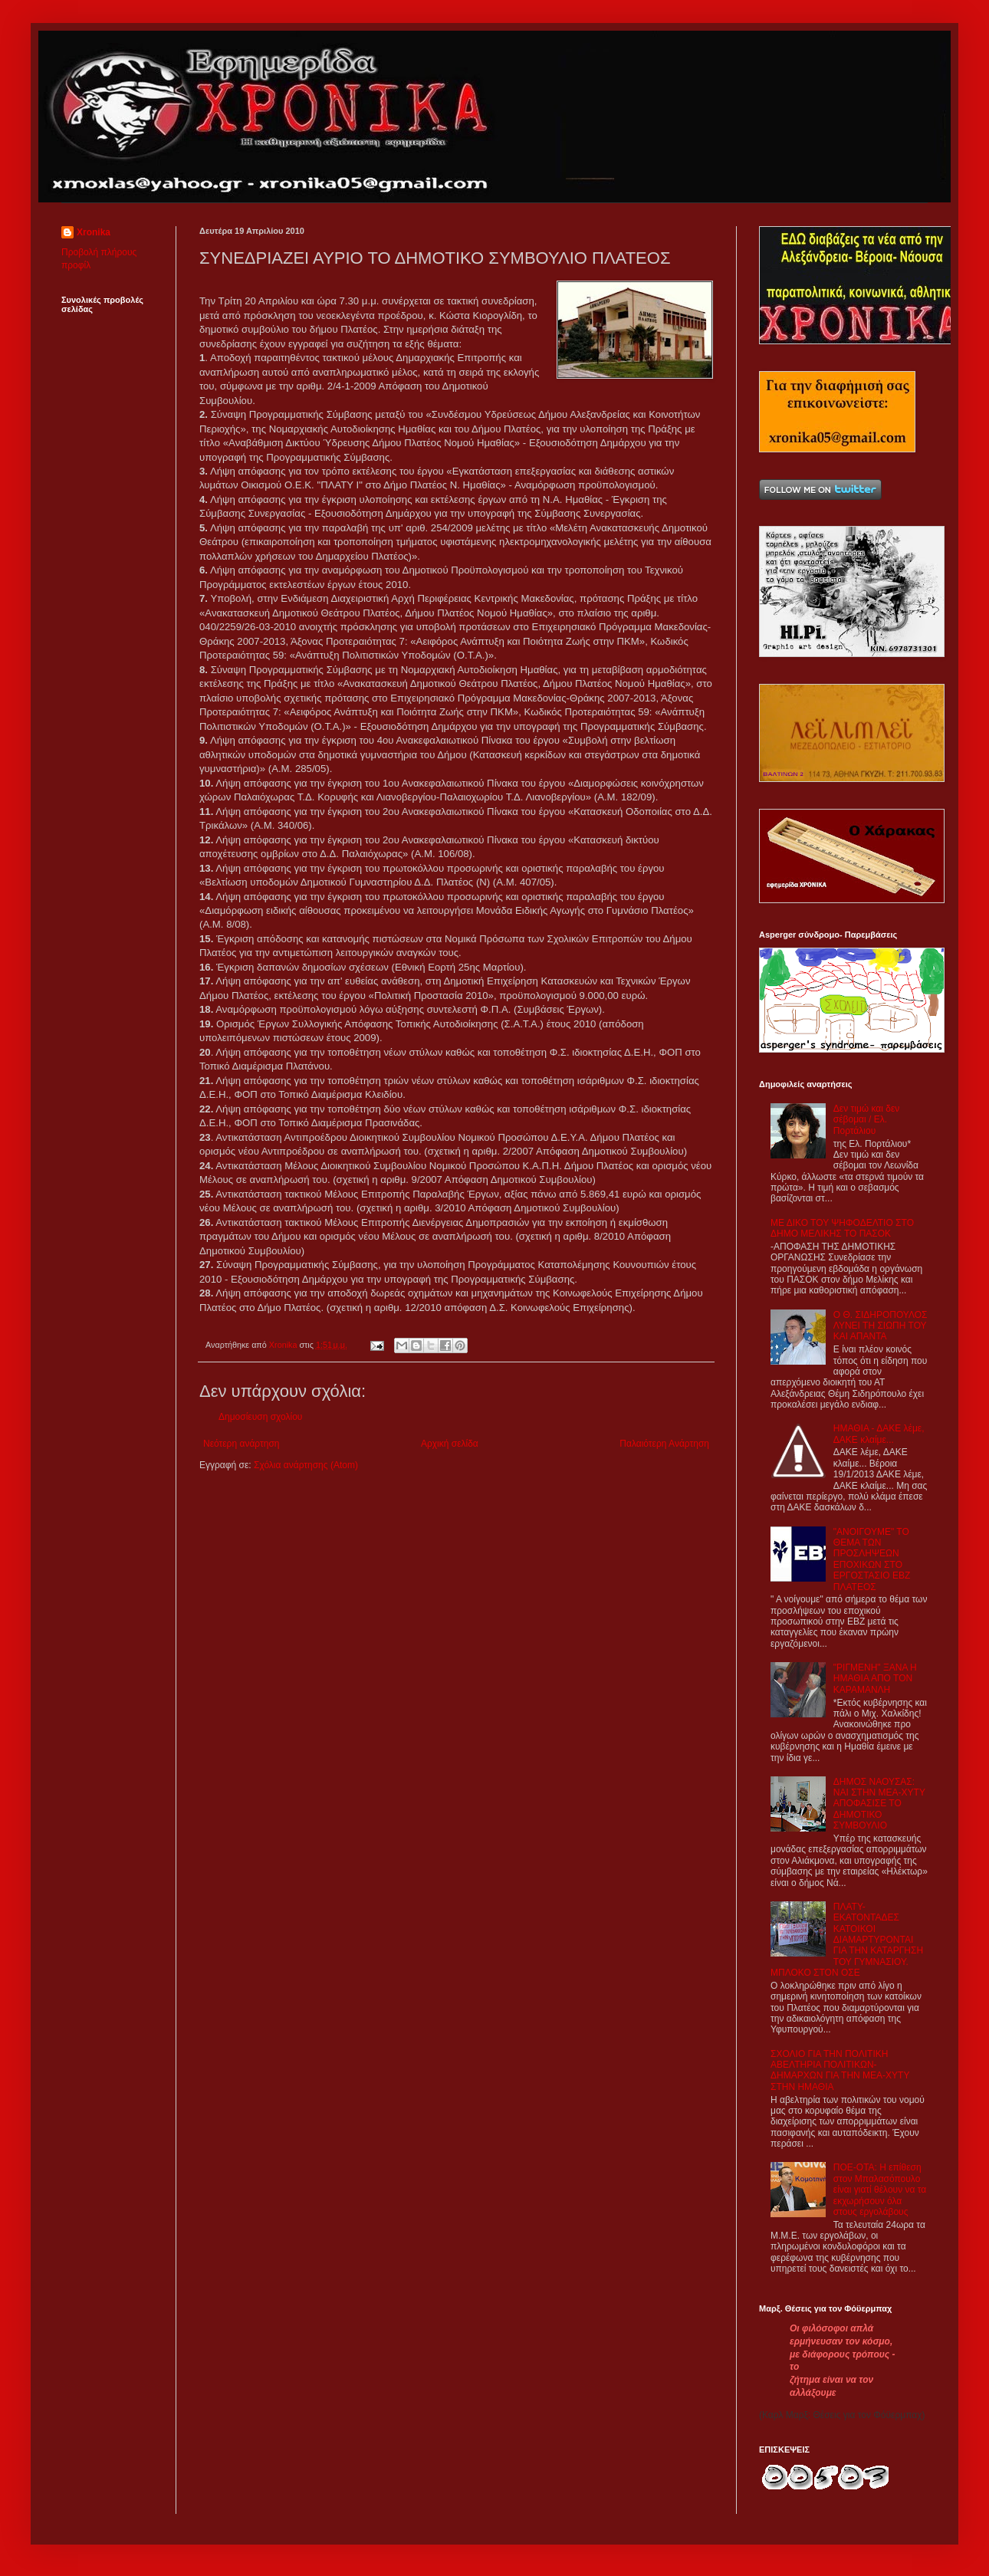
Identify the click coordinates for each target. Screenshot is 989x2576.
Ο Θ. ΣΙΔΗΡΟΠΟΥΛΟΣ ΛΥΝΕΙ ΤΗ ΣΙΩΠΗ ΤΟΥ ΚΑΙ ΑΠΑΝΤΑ (880, 1325)
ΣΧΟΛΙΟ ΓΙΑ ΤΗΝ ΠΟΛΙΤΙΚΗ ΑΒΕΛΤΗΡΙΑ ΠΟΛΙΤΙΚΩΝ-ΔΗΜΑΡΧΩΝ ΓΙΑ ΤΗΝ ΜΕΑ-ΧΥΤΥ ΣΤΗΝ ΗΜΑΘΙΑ (839, 2070)
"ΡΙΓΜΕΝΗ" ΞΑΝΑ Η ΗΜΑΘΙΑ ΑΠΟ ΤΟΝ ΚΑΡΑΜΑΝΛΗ (875, 1678)
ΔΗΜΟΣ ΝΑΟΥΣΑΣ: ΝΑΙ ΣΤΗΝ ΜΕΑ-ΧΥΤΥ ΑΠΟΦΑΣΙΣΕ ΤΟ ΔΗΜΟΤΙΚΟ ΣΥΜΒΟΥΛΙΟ (879, 1804)
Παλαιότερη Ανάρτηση (664, 1443)
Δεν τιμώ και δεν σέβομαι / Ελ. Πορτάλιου (866, 1119)
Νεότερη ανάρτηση (241, 1443)
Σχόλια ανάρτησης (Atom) (306, 1465)
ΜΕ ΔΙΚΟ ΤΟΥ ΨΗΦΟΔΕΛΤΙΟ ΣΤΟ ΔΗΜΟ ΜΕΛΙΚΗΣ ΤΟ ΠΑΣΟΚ (842, 1228)
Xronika (93, 232)
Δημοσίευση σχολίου (260, 1416)
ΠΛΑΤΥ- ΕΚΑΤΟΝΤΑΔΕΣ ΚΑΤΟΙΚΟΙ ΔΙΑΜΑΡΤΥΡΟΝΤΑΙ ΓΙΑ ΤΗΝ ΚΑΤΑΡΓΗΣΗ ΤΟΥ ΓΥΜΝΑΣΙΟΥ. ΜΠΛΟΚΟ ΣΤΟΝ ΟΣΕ (846, 1939)
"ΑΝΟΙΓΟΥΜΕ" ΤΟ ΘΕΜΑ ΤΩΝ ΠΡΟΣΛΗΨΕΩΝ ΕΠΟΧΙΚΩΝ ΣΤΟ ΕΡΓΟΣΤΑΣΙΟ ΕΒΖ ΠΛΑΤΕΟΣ (872, 1559)
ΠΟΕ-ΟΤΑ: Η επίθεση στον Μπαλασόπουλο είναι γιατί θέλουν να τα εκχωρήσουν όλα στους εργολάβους (880, 2189)
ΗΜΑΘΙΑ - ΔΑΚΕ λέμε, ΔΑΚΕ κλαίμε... (879, 1433)
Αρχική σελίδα (449, 1443)
